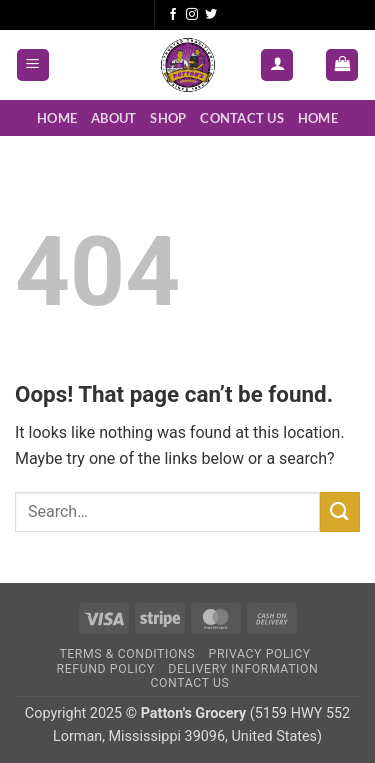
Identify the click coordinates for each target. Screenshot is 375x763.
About (113, 118)
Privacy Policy (260, 654)
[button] (33, 65)
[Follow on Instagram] (192, 15)
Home (57, 118)
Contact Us (242, 118)
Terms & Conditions (127, 654)
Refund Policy (106, 669)
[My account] (277, 65)
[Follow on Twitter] (211, 15)
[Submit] (340, 511)
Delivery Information (243, 669)
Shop (168, 118)
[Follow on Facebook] (173, 15)
